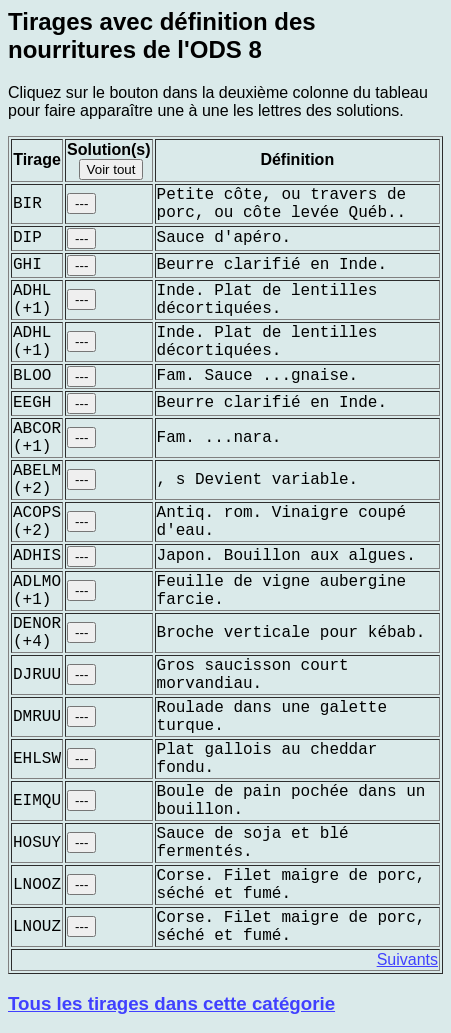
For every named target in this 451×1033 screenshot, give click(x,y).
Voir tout (111, 169)
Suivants (407, 959)
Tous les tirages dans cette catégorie (171, 1003)
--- (81, 203)
